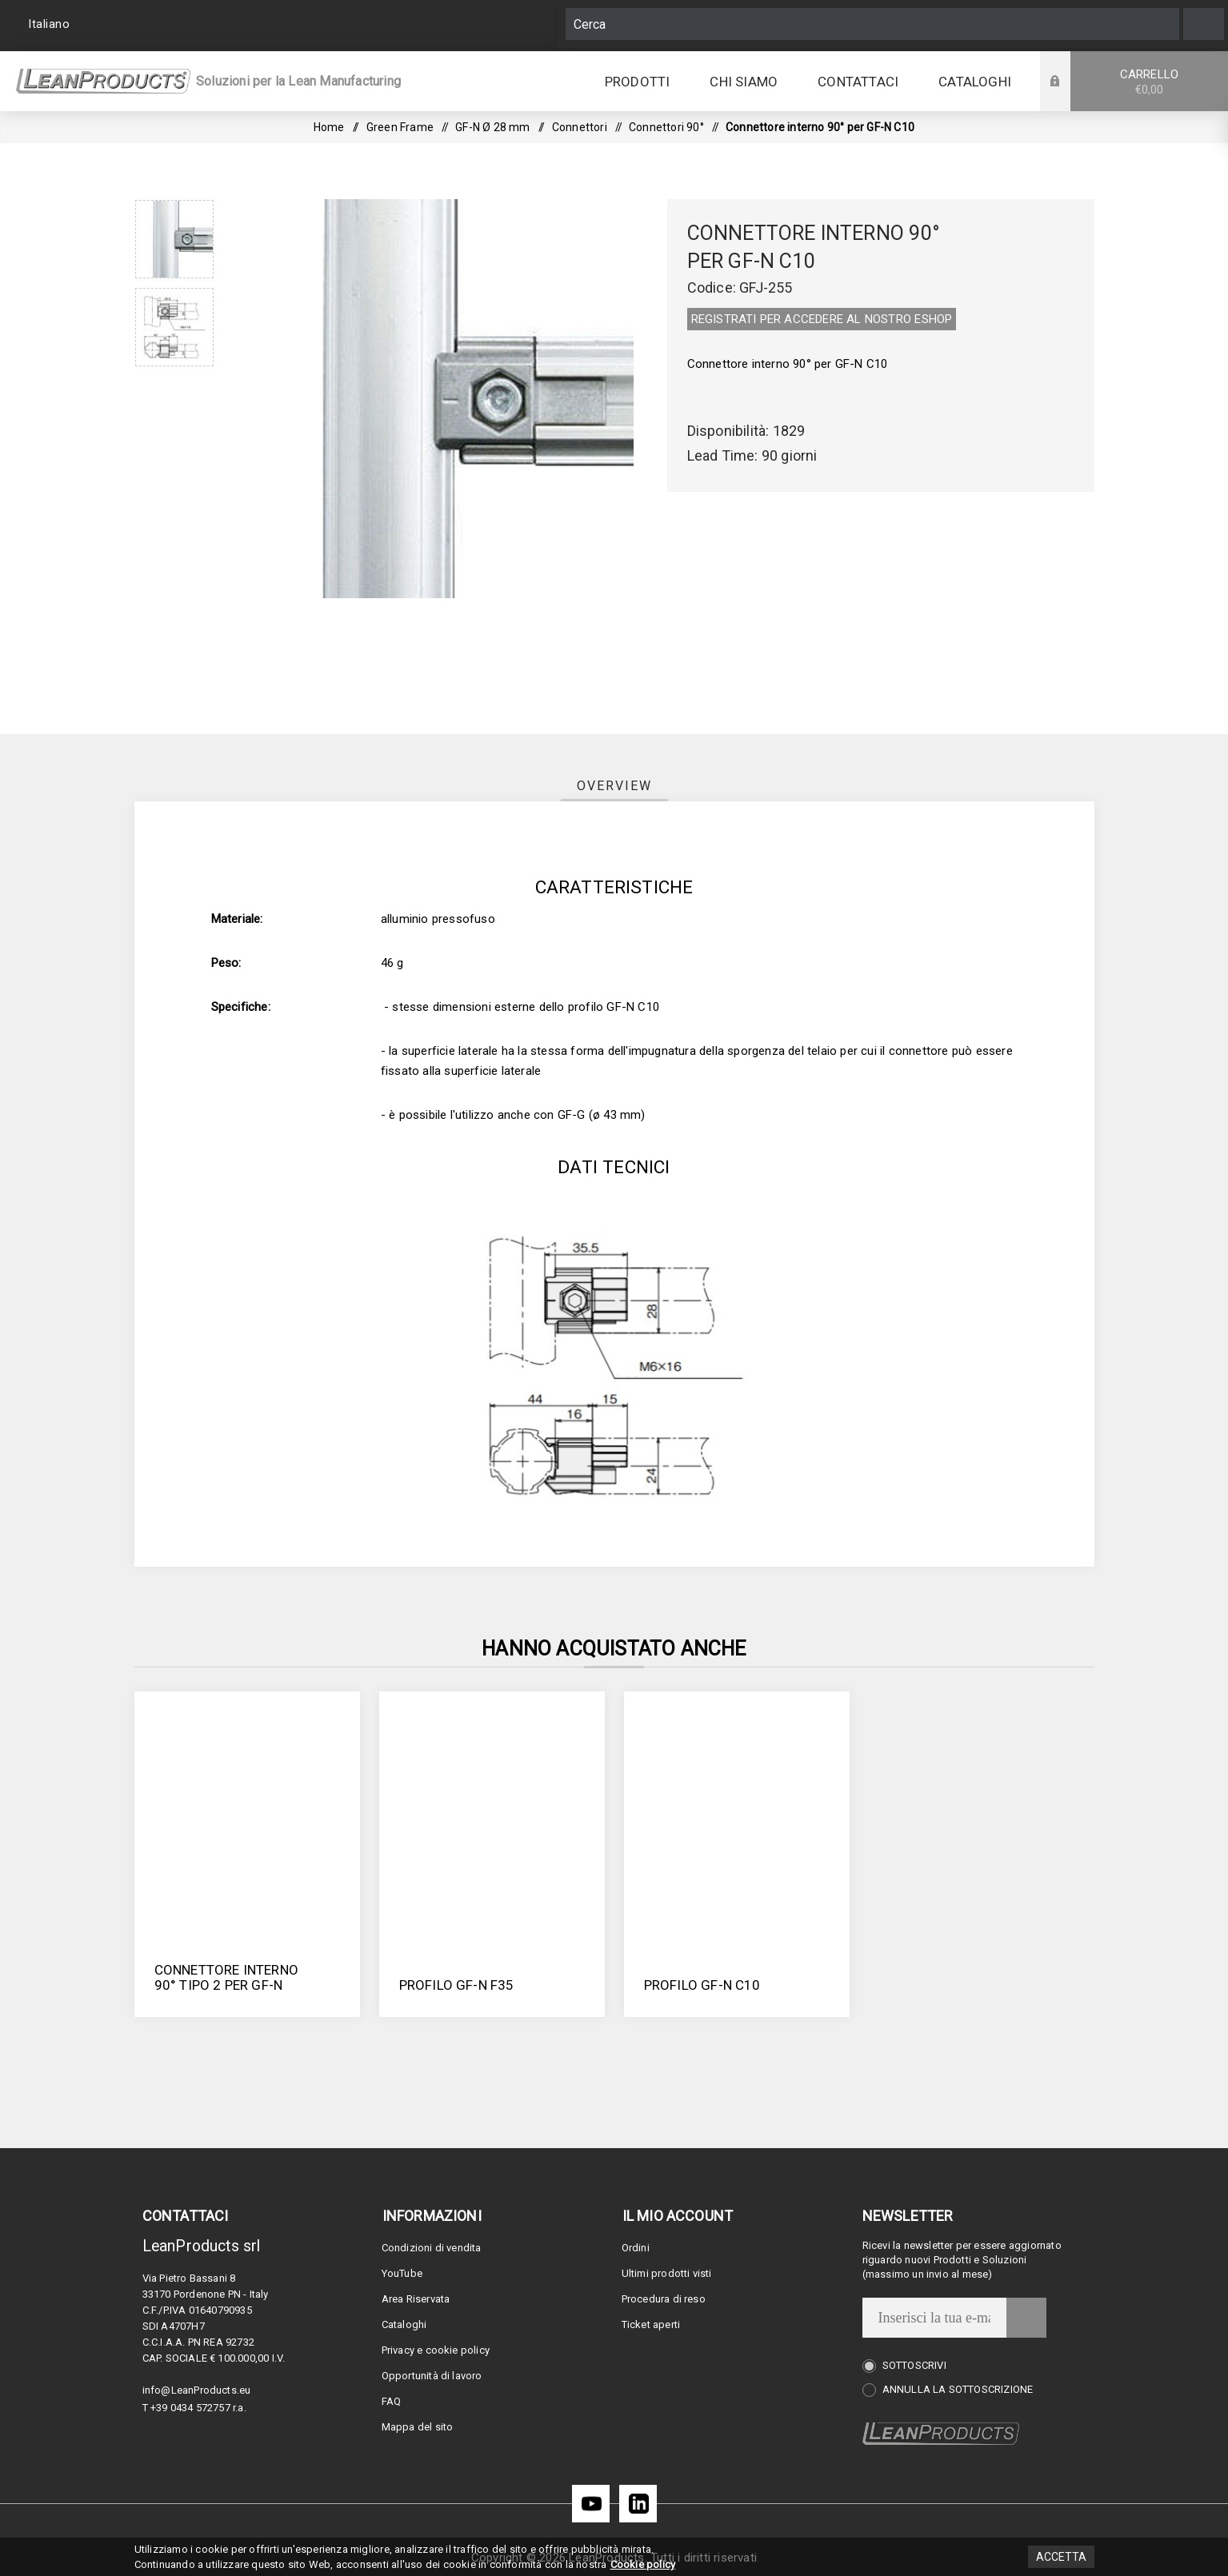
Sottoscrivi (914, 2365)
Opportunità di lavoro (432, 2376)
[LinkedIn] (638, 2503)
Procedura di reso (664, 2299)
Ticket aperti (651, 2324)
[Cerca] (872, 24)
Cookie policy (643, 2564)
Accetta (1061, 2556)
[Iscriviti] (934, 2318)
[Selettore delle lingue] (51, 24)
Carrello (1149, 82)
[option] (174, 239)
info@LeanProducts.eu (196, 2390)
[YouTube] (591, 2503)
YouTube (402, 2273)
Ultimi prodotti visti (667, 2273)
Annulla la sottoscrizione (958, 2389)
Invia (1026, 2318)
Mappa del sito (418, 2427)
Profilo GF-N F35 (456, 1985)
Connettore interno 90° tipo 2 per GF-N (226, 1977)
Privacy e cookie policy (436, 2350)
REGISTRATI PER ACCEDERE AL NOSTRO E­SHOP (822, 319)
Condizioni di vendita (432, 2248)
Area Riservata (416, 2299)
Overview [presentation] (614, 785)
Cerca (1203, 24)
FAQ (392, 2401)
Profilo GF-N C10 (702, 1985)
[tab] (614, 785)
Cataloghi (404, 2324)
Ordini (636, 2248)
